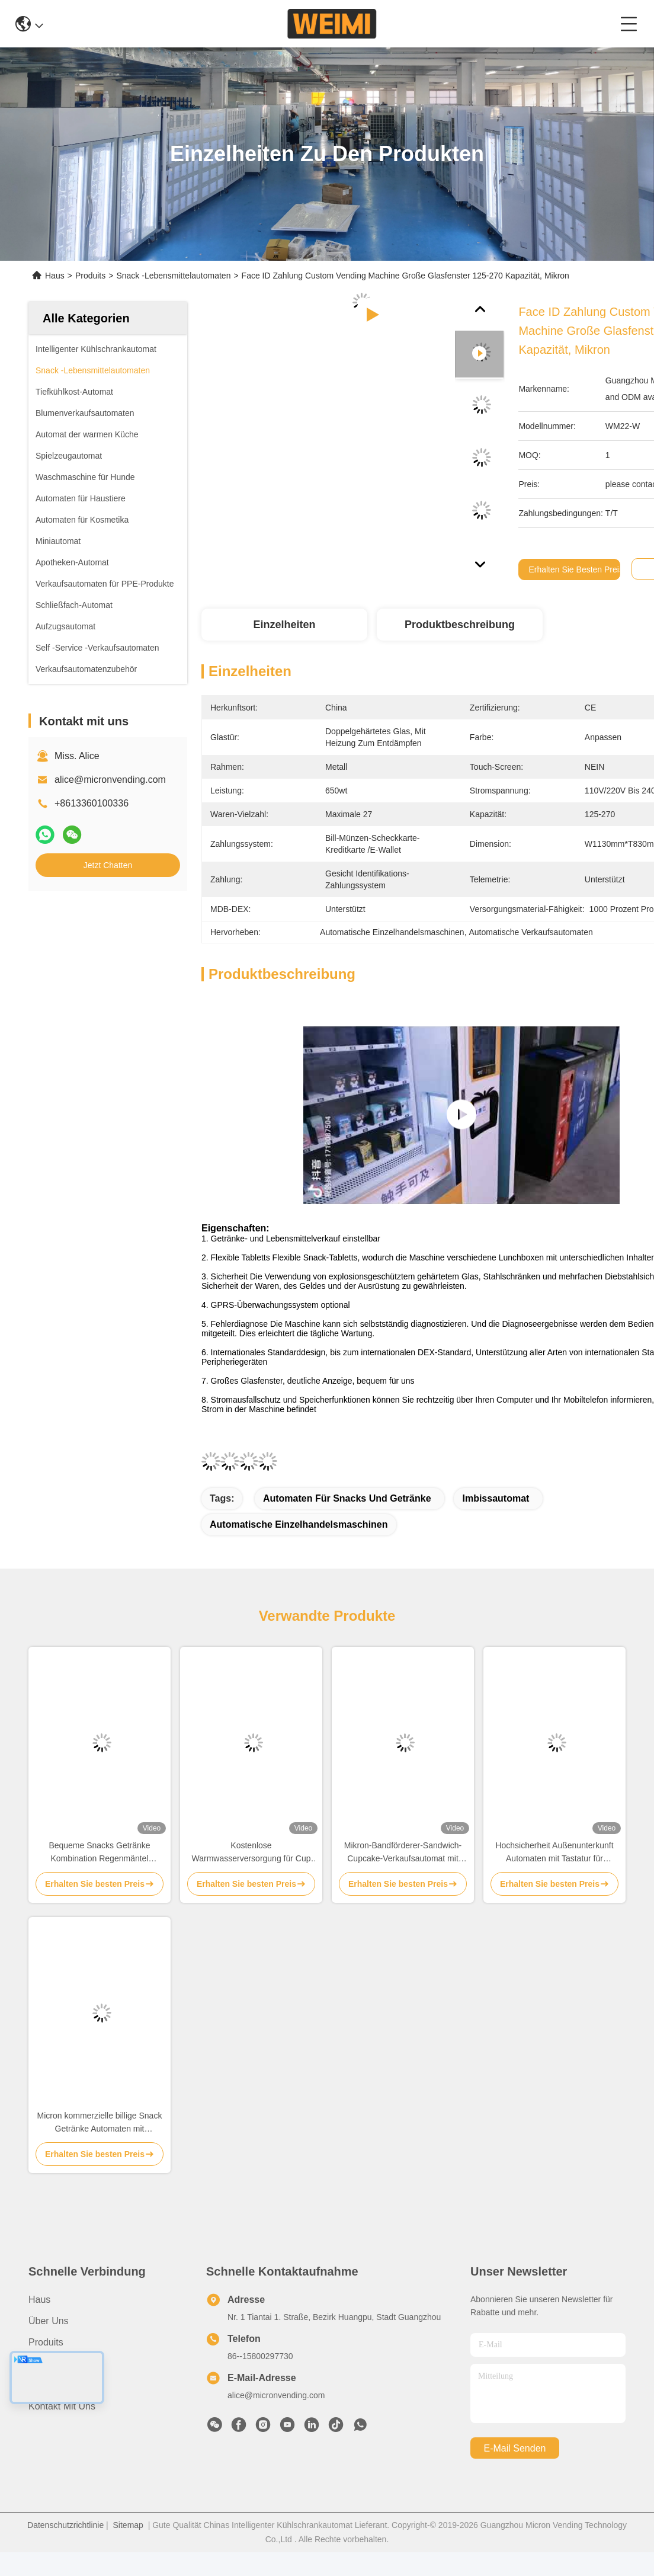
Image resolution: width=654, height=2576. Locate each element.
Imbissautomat (495, 1498)
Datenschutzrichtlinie (65, 2525)
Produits (90, 275)
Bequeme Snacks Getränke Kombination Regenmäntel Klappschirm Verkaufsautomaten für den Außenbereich (99, 1853)
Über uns (48, 2321)
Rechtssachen (58, 2385)
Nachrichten (53, 2364)
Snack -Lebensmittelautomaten (173, 275)
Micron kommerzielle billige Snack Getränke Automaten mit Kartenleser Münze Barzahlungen (99, 2123)
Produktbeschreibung (460, 625)
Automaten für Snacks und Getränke (347, 1498)
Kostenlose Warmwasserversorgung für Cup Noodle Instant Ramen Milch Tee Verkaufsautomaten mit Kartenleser (251, 1853)
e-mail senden (515, 2448)
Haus (55, 275)
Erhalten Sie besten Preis (575, 569)
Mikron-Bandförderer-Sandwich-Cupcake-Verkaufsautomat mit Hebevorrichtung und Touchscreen (403, 1853)
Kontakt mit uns (61, 2406)
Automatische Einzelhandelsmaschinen (299, 1524)
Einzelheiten (284, 625)
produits (45, 2342)
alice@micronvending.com (110, 780)
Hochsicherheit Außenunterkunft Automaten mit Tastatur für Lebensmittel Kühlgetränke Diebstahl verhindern (554, 1853)
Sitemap (128, 2525)
